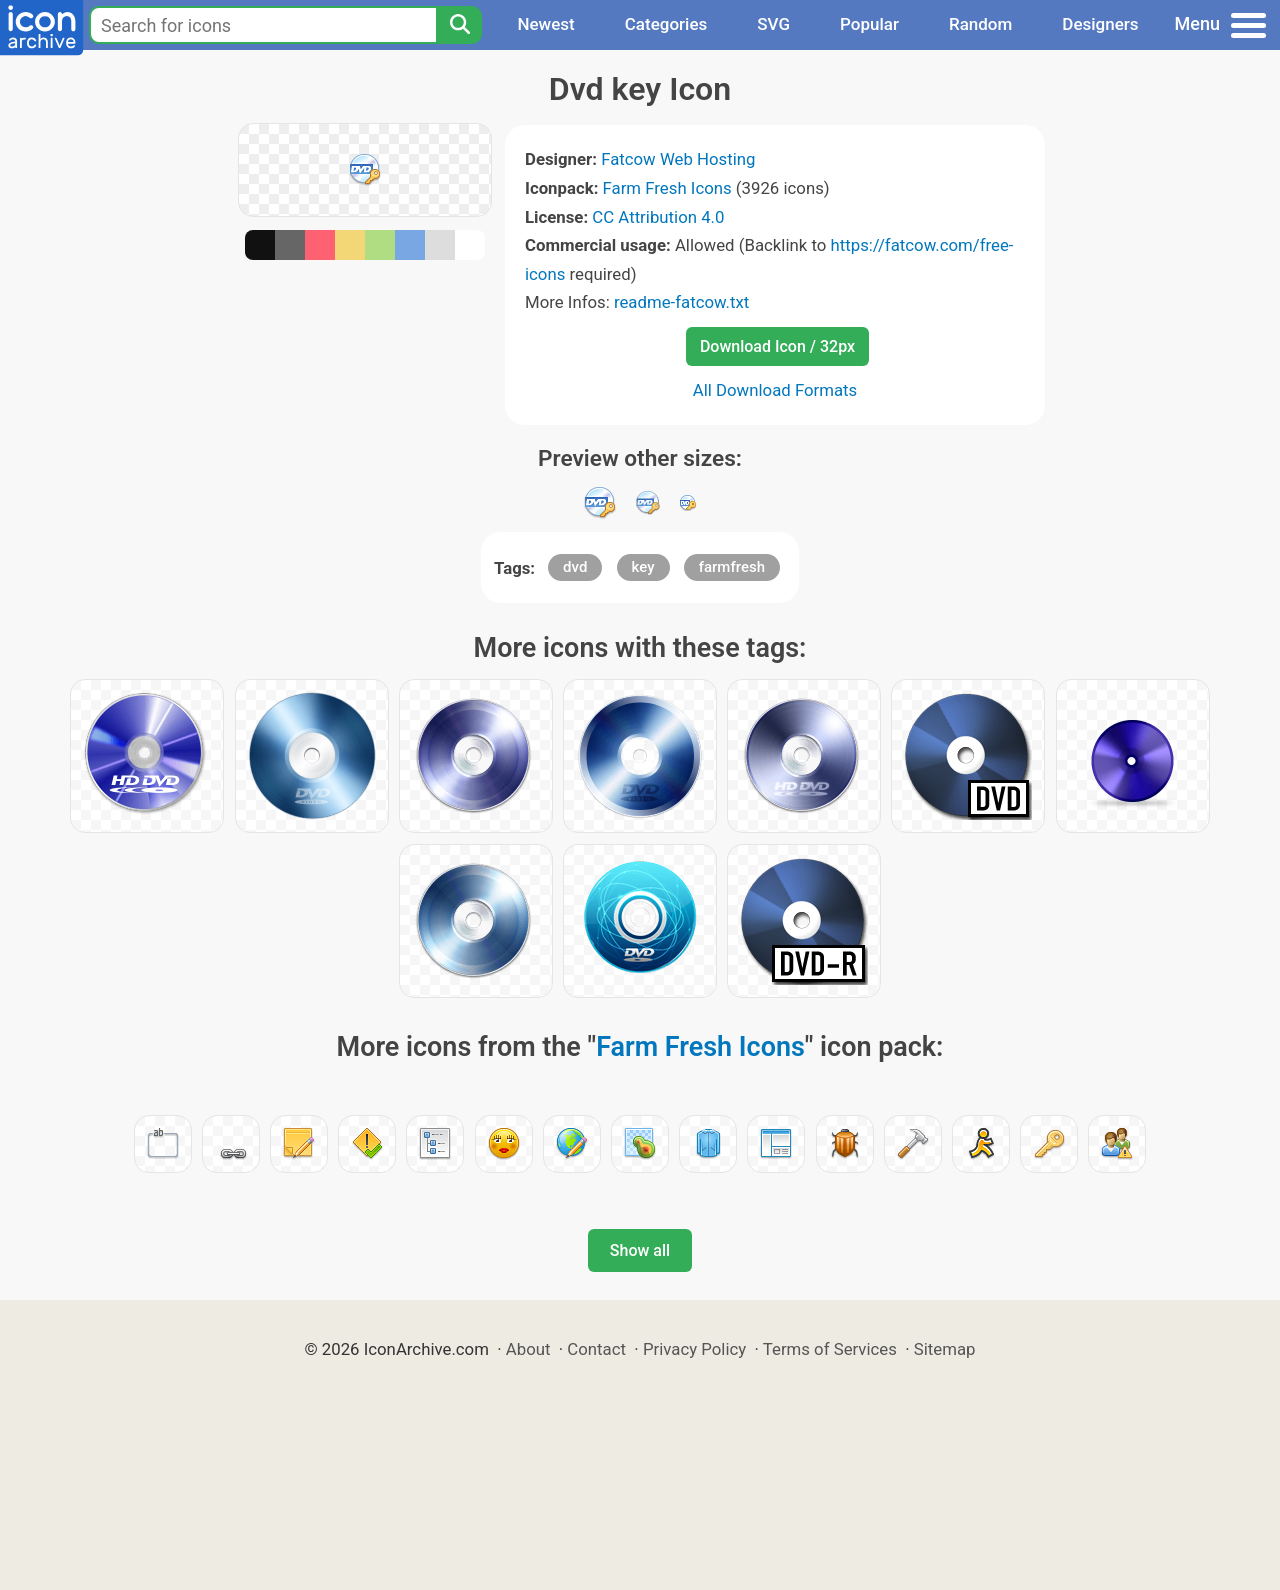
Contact (596, 1349)
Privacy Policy (694, 1349)
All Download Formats (775, 390)
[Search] (459, 25)
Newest (545, 24)
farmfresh (732, 567)
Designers (1100, 24)
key (643, 567)
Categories (666, 24)
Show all (640, 1250)
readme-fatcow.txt (681, 302)
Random (980, 24)
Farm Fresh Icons (667, 188)
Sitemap (945, 1349)
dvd (575, 567)
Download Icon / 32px (777, 346)
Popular (869, 24)
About (528, 1349)
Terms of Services (830, 1349)
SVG (773, 24)
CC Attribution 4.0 (658, 217)
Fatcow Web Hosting (678, 159)
